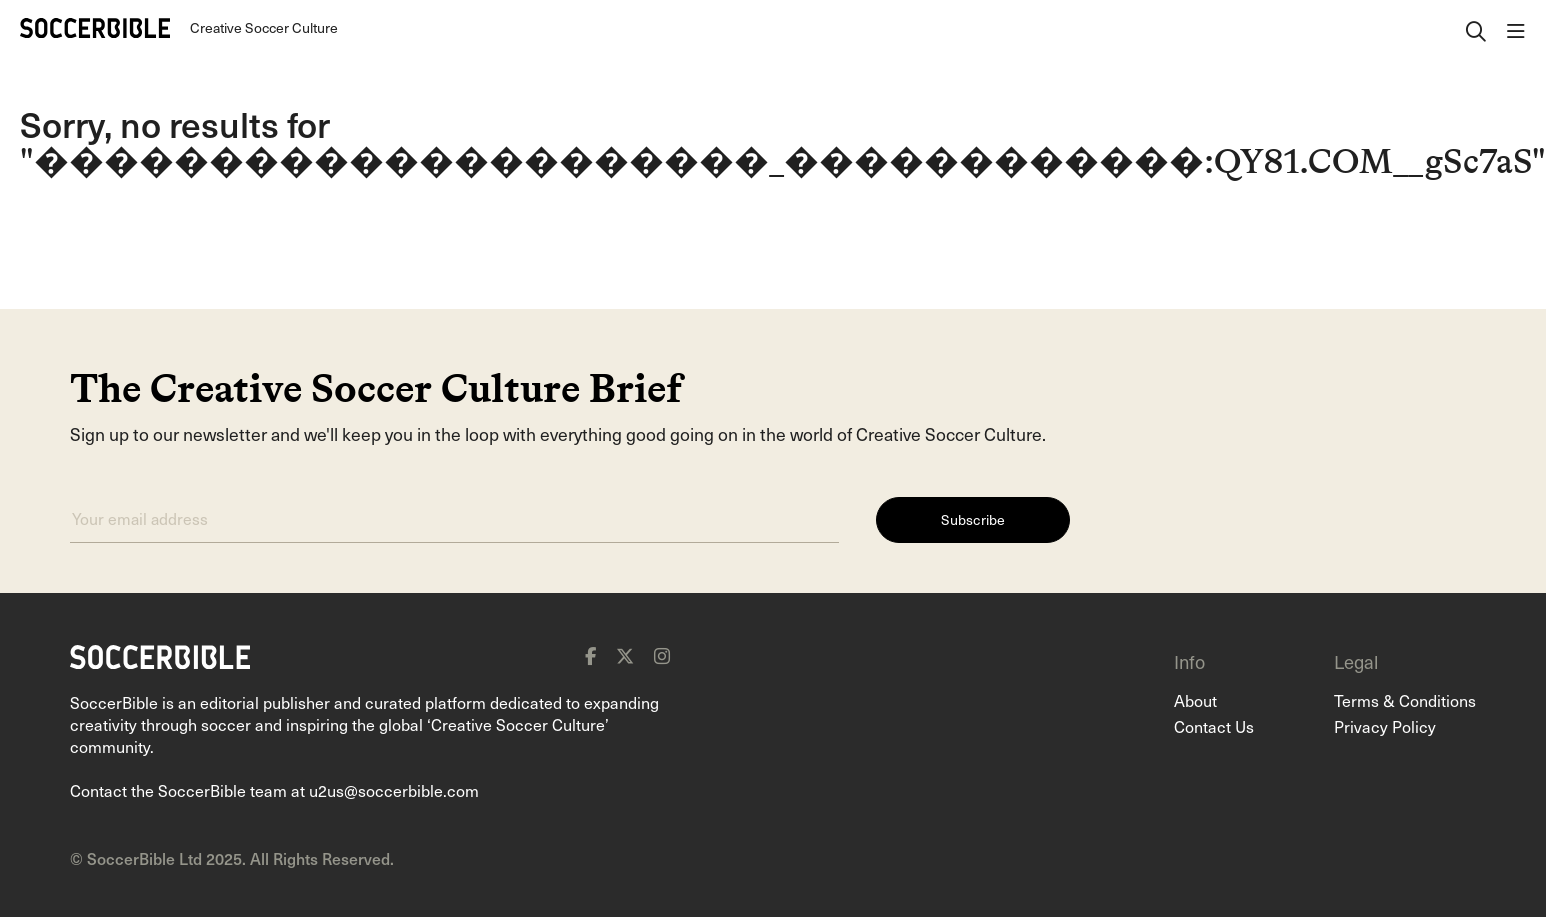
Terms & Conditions (1405, 700)
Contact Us (1214, 726)
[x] (625, 656)
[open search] (1476, 28)
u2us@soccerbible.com (394, 790)
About (1195, 700)
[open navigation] (1516, 28)
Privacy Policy (1385, 726)
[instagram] (662, 656)
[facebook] (590, 656)
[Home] (95, 28)
